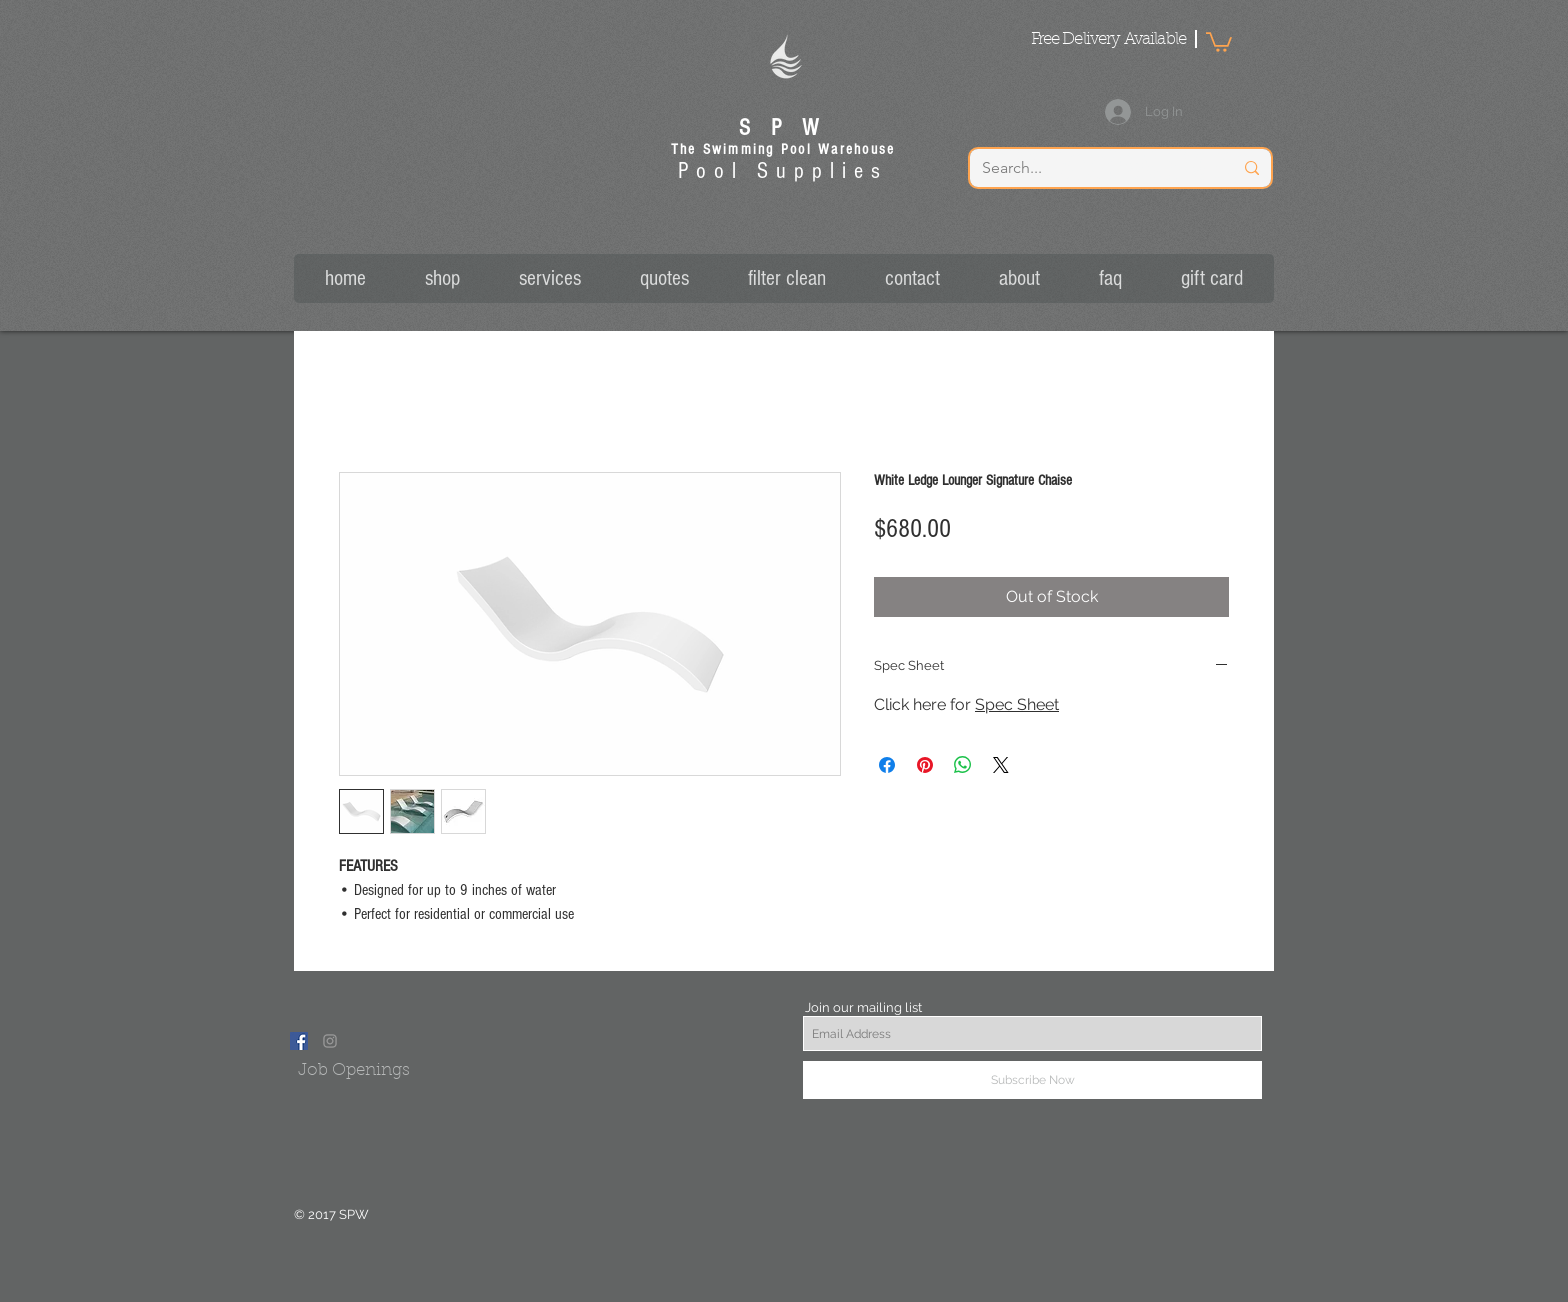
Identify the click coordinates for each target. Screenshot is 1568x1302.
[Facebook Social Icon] (299, 1041)
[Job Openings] (353, 1071)
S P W (783, 128)
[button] (1219, 41)
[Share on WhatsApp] (963, 765)
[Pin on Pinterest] (925, 765)
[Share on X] (1001, 765)
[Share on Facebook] (887, 765)
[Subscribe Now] (1032, 1080)
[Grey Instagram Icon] (330, 1041)
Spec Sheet (1017, 704)
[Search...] (1092, 168)
